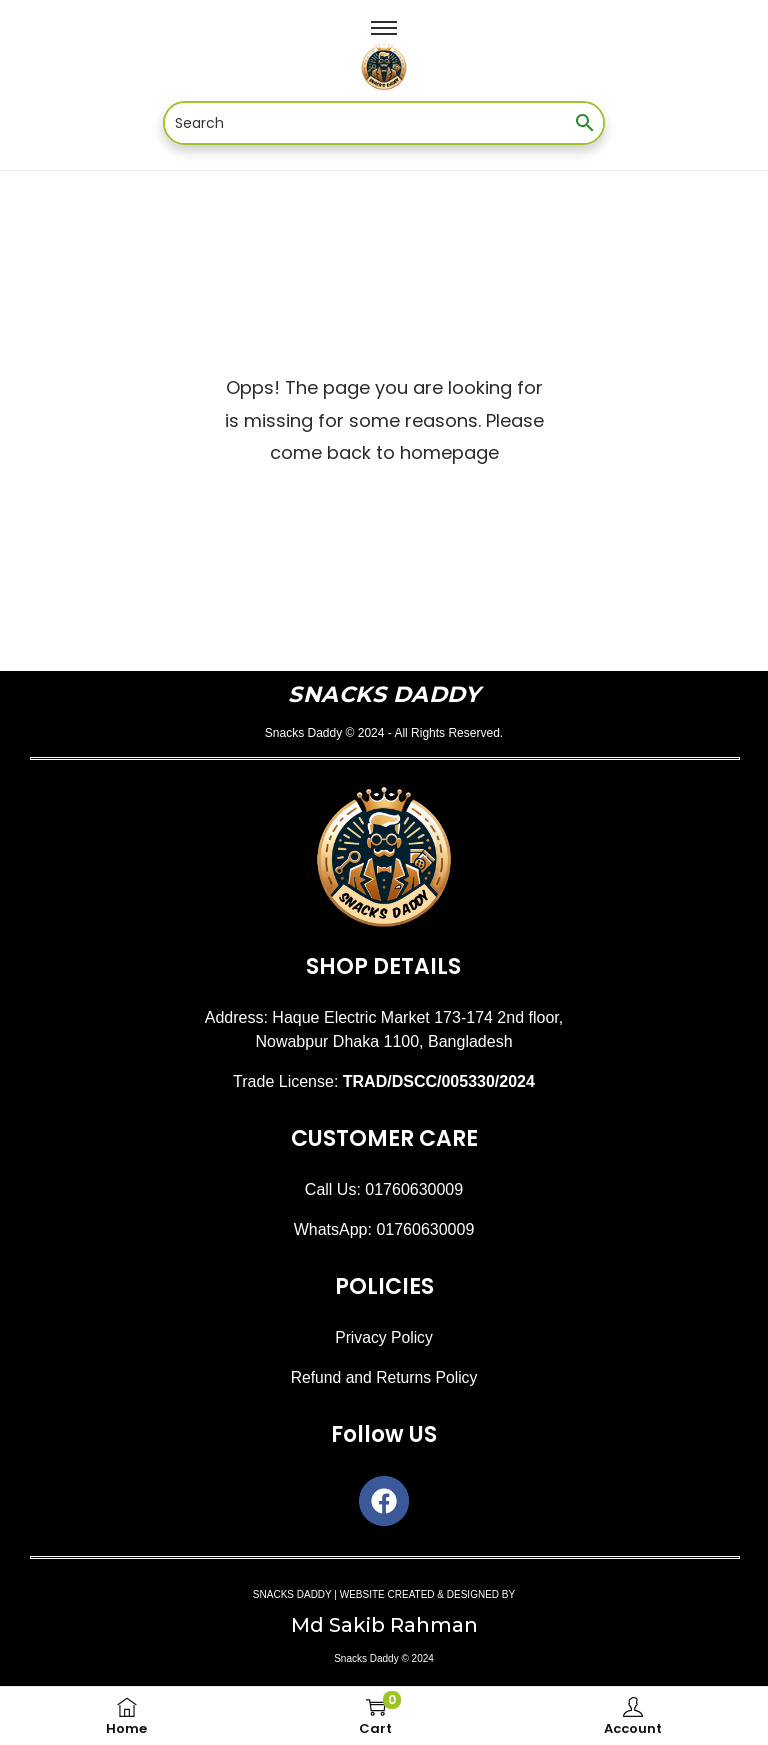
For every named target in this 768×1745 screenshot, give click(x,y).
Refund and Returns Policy (384, 1377)
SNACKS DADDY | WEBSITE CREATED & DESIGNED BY (384, 1594)
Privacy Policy (384, 1337)
